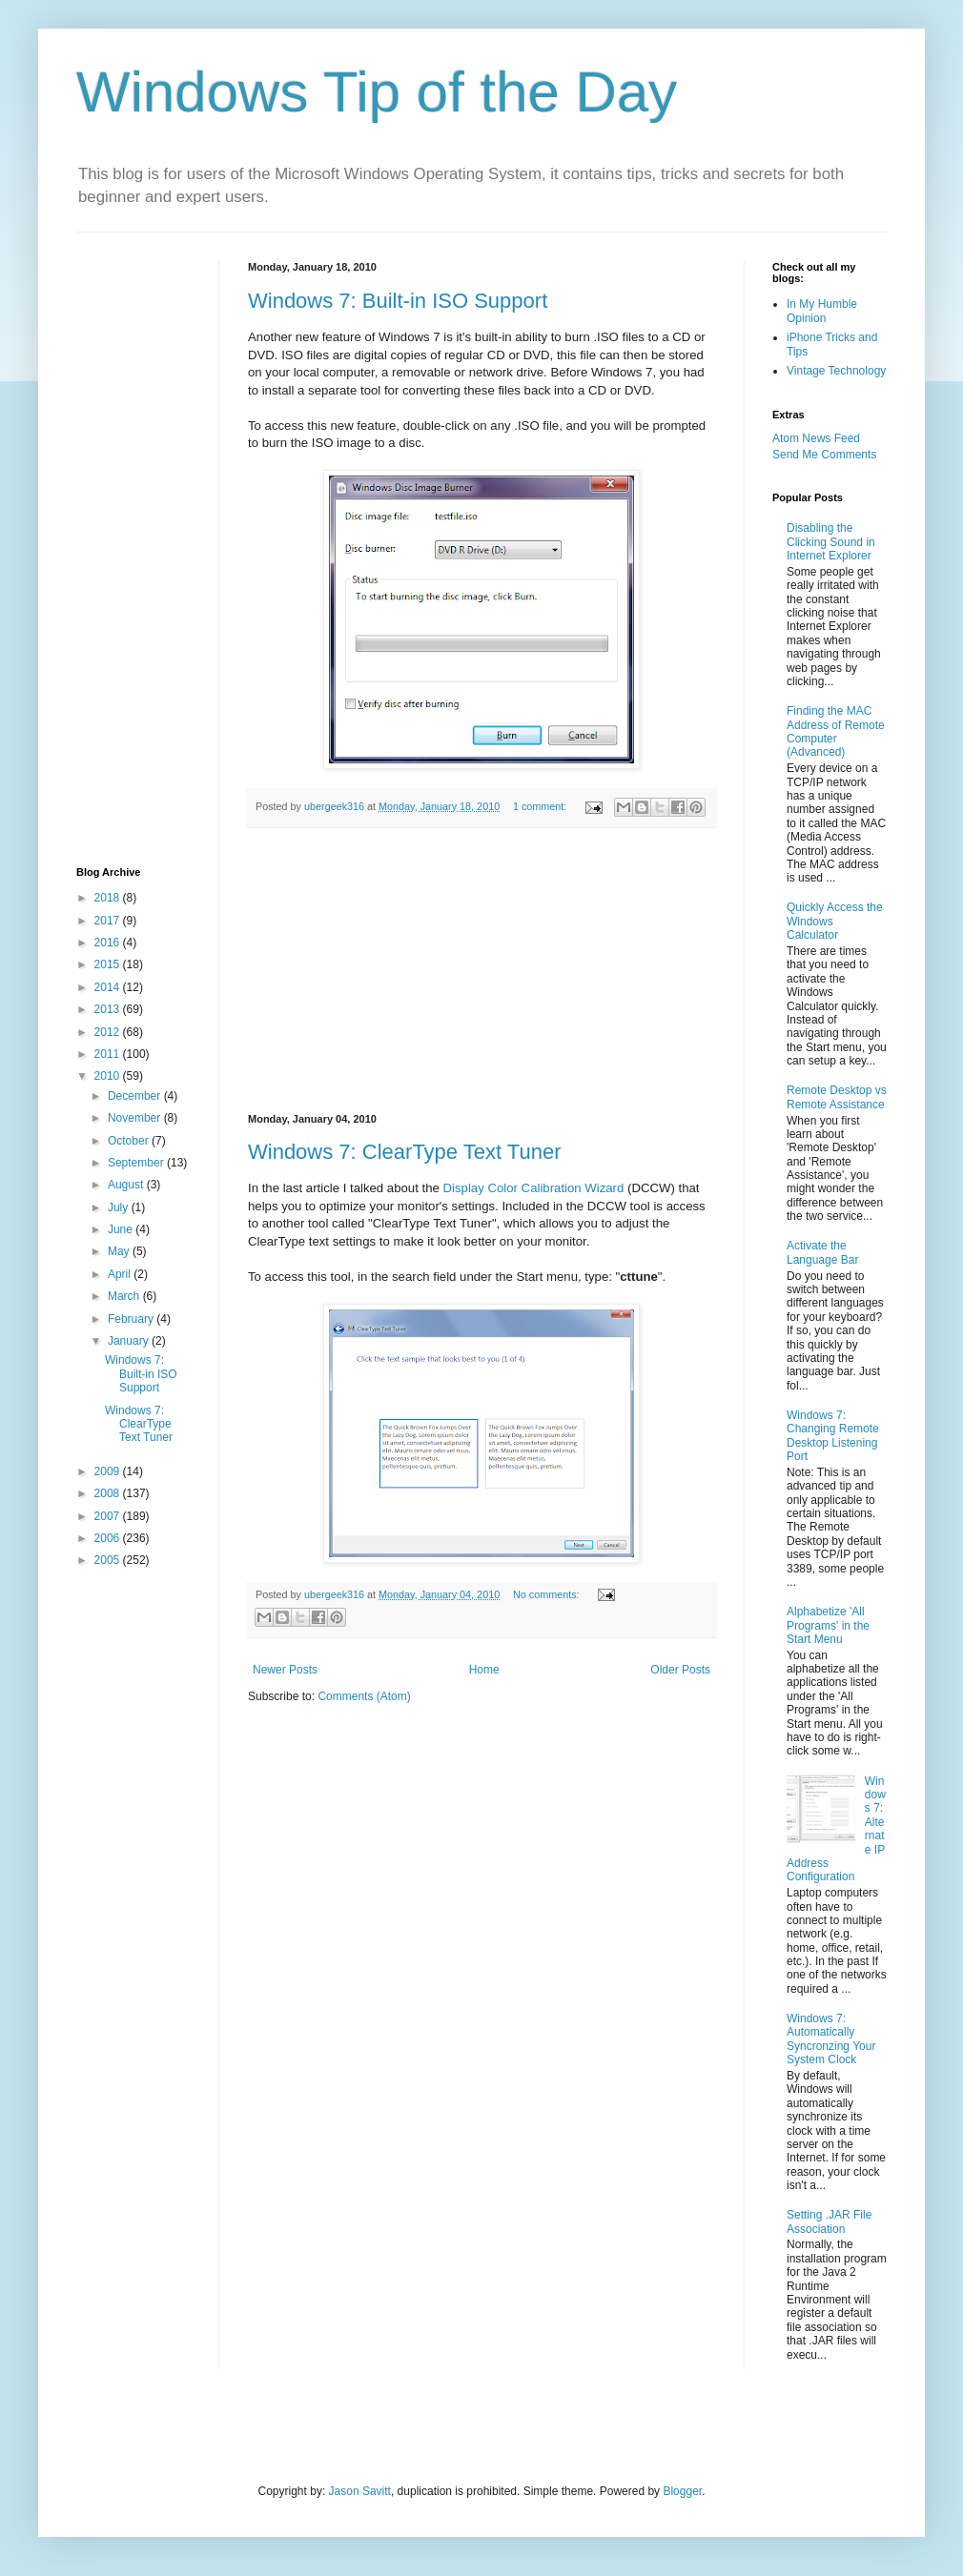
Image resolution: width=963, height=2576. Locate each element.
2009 (108, 1471)
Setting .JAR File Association (829, 2221)
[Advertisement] (482, 971)
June (121, 1229)
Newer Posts (285, 1669)
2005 (108, 1560)
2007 (108, 1516)
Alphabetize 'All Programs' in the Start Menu (828, 1625)
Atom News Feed (816, 438)
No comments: (548, 1594)
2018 (108, 897)
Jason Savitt (360, 2491)
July (120, 1207)
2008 (108, 1493)
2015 (108, 964)
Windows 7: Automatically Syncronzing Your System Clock (831, 2039)
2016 (108, 942)
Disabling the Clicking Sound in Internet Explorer (831, 541)
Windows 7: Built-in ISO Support (397, 301)
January (130, 1341)
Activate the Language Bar (822, 1252)
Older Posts (680, 1669)
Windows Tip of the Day (376, 92)
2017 (108, 920)
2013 (108, 1009)
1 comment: (541, 806)
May (120, 1251)
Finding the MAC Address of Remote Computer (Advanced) (836, 731)
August (127, 1184)
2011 (108, 1054)
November (136, 1118)
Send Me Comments (824, 454)
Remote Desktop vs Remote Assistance (837, 1097)
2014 (108, 987)
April (120, 1274)
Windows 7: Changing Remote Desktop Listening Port (833, 1436)
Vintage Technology (836, 370)
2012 (108, 1032)
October (130, 1140)
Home (484, 1669)
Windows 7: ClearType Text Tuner (405, 1152)
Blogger (682, 2491)
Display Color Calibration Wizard (534, 1188)
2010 (108, 1076)
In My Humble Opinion (822, 310)
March (125, 1296)
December (136, 1096)
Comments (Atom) (364, 1696)
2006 (108, 1538)
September (137, 1162)
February (132, 1319)
